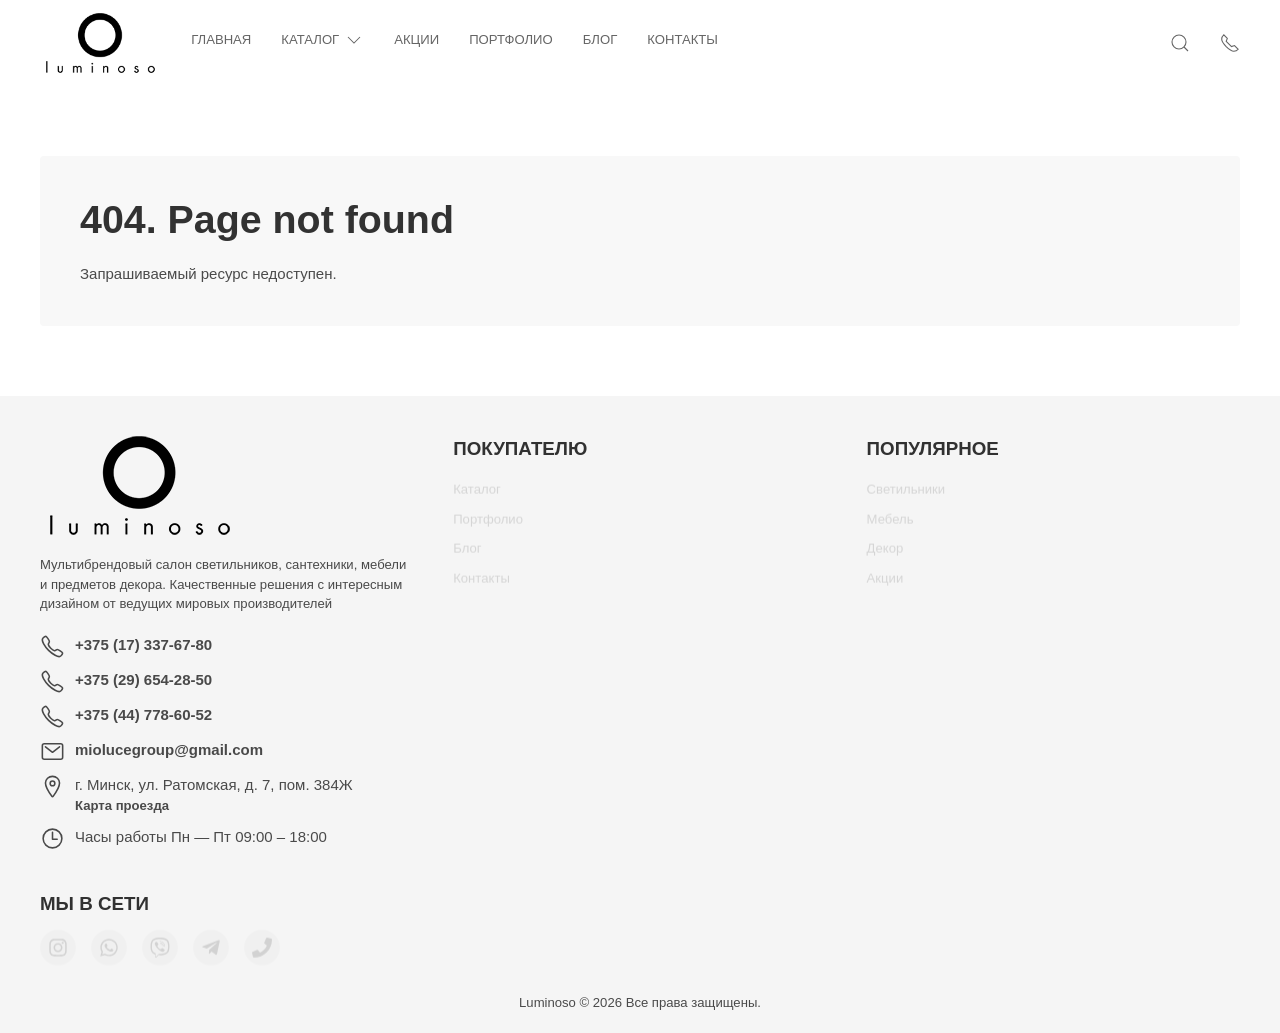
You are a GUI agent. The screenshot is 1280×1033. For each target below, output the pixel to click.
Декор (885, 555)
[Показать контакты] (1230, 43)
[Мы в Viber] (160, 955)
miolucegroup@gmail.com (169, 749)
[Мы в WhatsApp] (109, 955)
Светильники (906, 496)
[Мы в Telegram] (211, 955)
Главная (221, 39)
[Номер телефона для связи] (262, 955)
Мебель (890, 526)
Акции (416, 39)
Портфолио (511, 39)
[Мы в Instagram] (58, 955)
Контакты (682, 39)
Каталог (322, 40)
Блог (600, 39)
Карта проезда (122, 805)
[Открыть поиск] (1180, 43)
